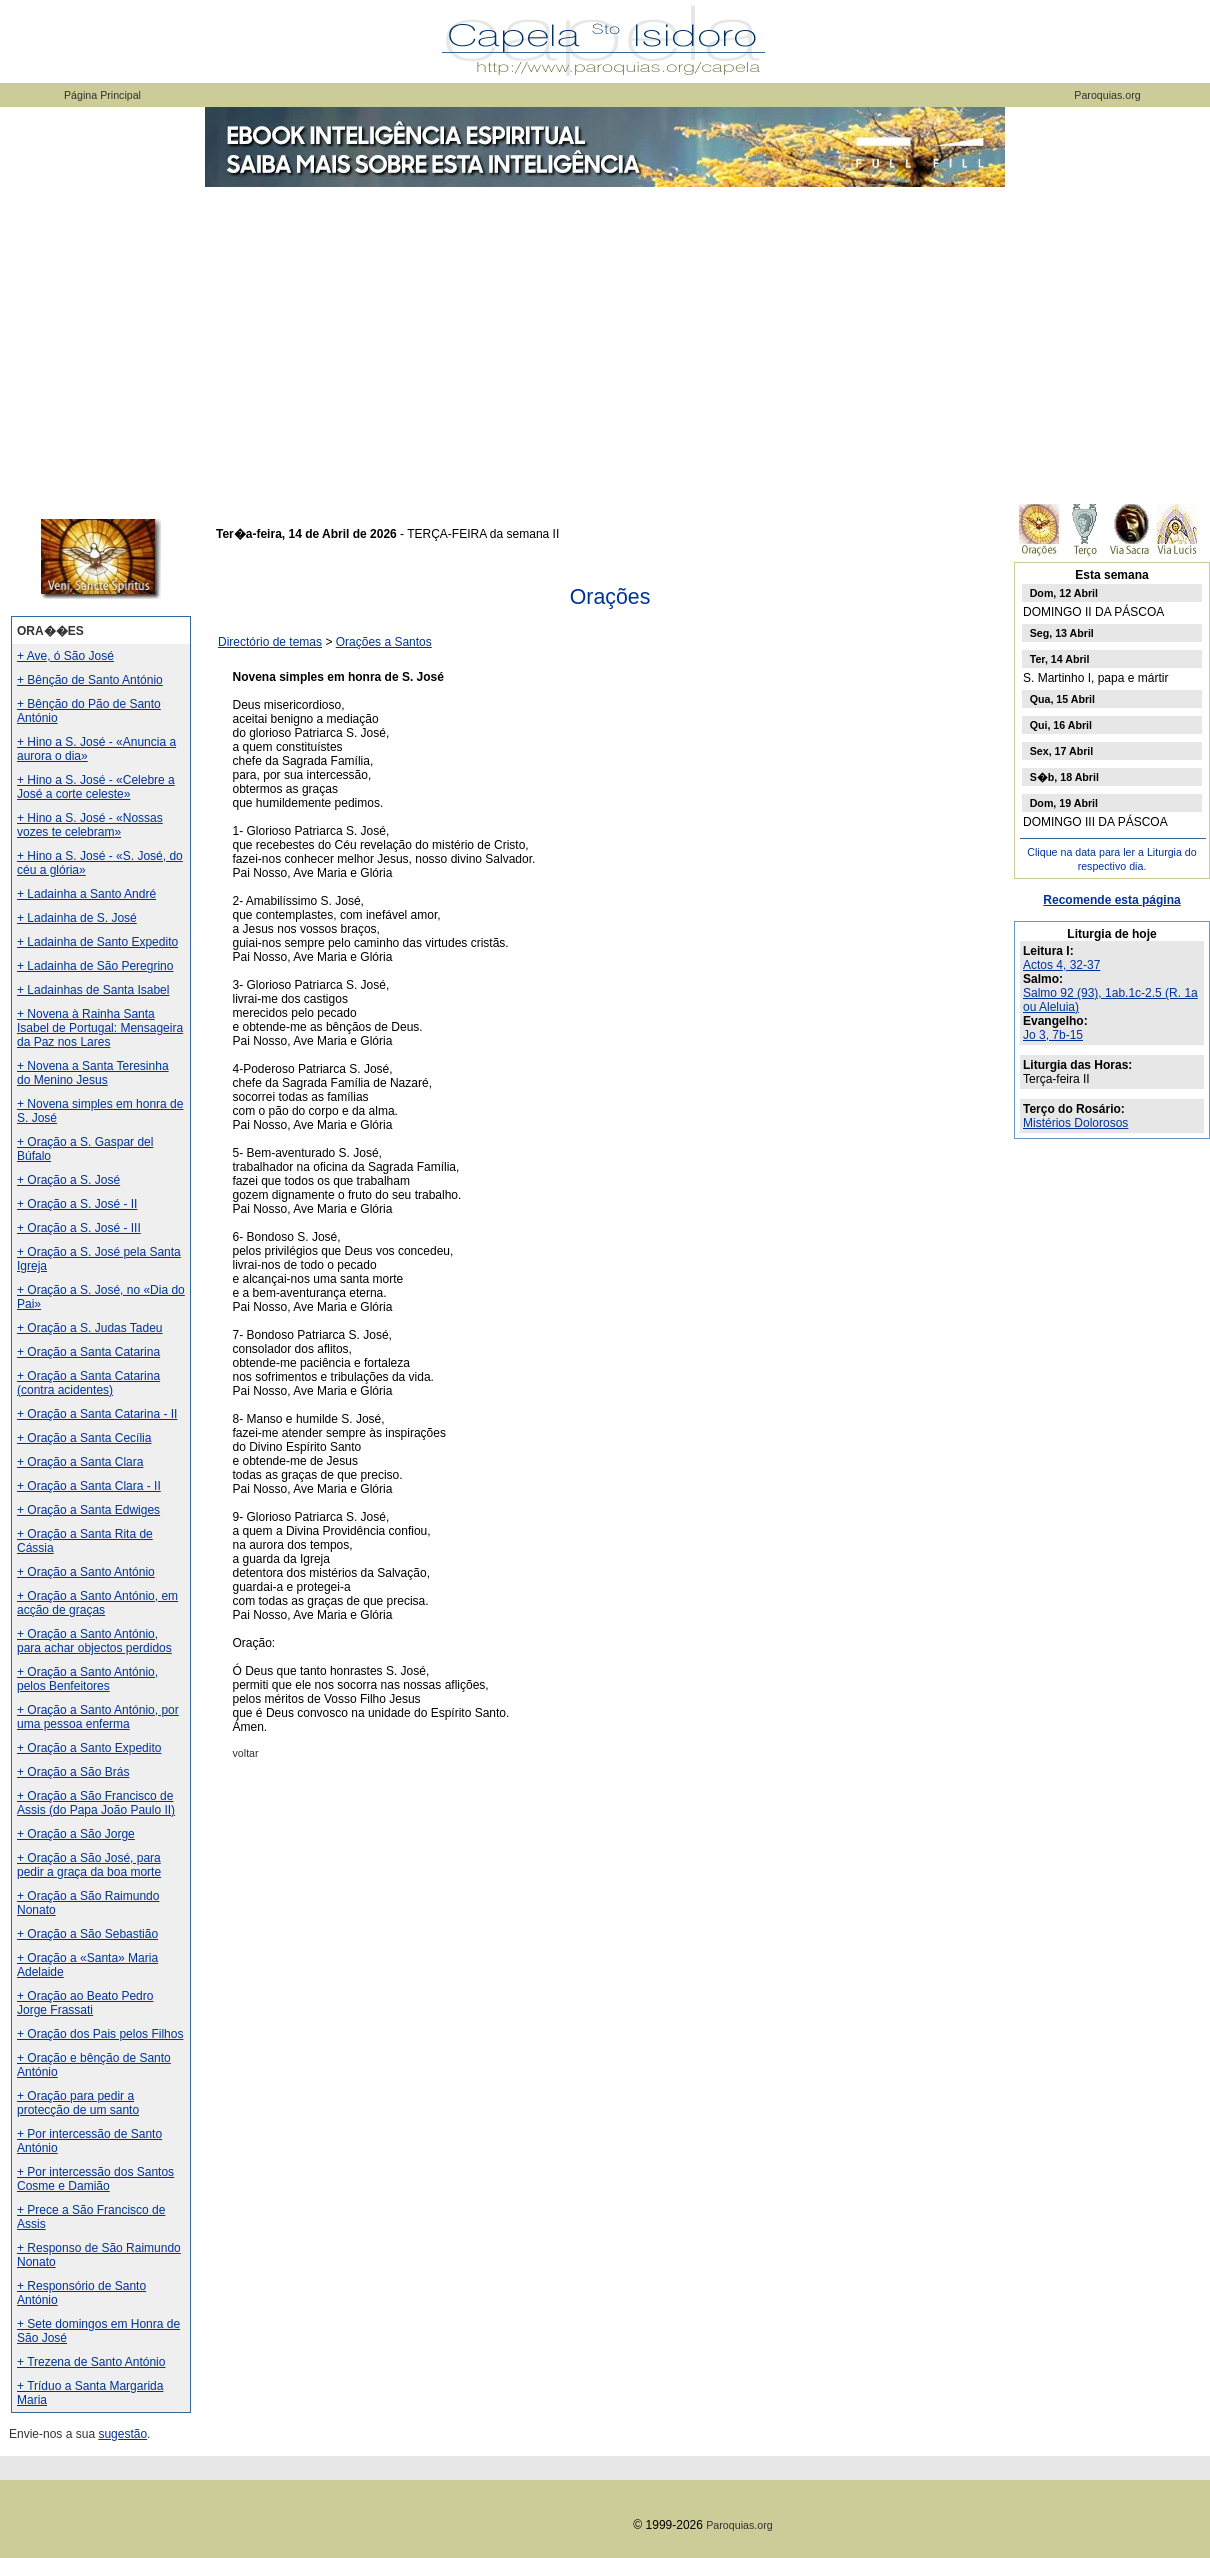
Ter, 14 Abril (1060, 659)
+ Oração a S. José (68, 1180)
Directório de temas (270, 642)
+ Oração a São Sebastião (87, 1934)
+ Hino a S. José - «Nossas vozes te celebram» (90, 825)
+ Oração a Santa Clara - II (89, 1486)
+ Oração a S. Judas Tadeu (90, 1328)
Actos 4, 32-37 (1061, 965)
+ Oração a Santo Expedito (89, 1748)
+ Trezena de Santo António (91, 2362)
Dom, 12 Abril (1064, 593)
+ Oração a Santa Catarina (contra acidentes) (88, 1383)
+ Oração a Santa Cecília (84, 1438)
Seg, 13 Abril (1062, 633)
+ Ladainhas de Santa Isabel (93, 990)
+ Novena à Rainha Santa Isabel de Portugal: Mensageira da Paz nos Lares (100, 1028)
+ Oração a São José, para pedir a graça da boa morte (89, 1865)
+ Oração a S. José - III (79, 1228)
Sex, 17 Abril (1062, 751)
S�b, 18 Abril (1064, 777)
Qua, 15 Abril (1062, 699)
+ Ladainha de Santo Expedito (97, 942)
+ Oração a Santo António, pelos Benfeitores (87, 1679)
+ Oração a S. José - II (77, 1204)
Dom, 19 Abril (1064, 803)
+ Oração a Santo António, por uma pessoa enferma (98, 1717)
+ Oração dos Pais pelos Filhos (100, 2034)
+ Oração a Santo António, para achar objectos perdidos (94, 1641)
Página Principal (102, 95)
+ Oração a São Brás (73, 1772)
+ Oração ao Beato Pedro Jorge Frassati (85, 2003)
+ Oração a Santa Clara (80, 1462)
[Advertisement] (605, 340)
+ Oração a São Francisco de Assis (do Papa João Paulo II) (96, 1803)
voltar (246, 1753)
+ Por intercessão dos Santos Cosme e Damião (95, 2179)
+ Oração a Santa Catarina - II (97, 1414)
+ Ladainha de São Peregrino (95, 966)
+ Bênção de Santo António (90, 680)
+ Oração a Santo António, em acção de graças (97, 1603)
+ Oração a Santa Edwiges (88, 1510)
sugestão (122, 2434)
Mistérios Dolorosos (1075, 1123)
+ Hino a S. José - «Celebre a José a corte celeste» (96, 787)
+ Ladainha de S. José (77, 918)
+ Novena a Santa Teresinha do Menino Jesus (93, 1073)
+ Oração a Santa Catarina (88, 1352)
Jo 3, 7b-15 (1053, 1035)
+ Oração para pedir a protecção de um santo (78, 2103)
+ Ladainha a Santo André (86, 894)
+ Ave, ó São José (65, 656)
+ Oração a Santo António (86, 1572)
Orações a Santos (384, 642)
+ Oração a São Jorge (76, 1834)
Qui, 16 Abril (1061, 725)
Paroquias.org (1107, 95)
